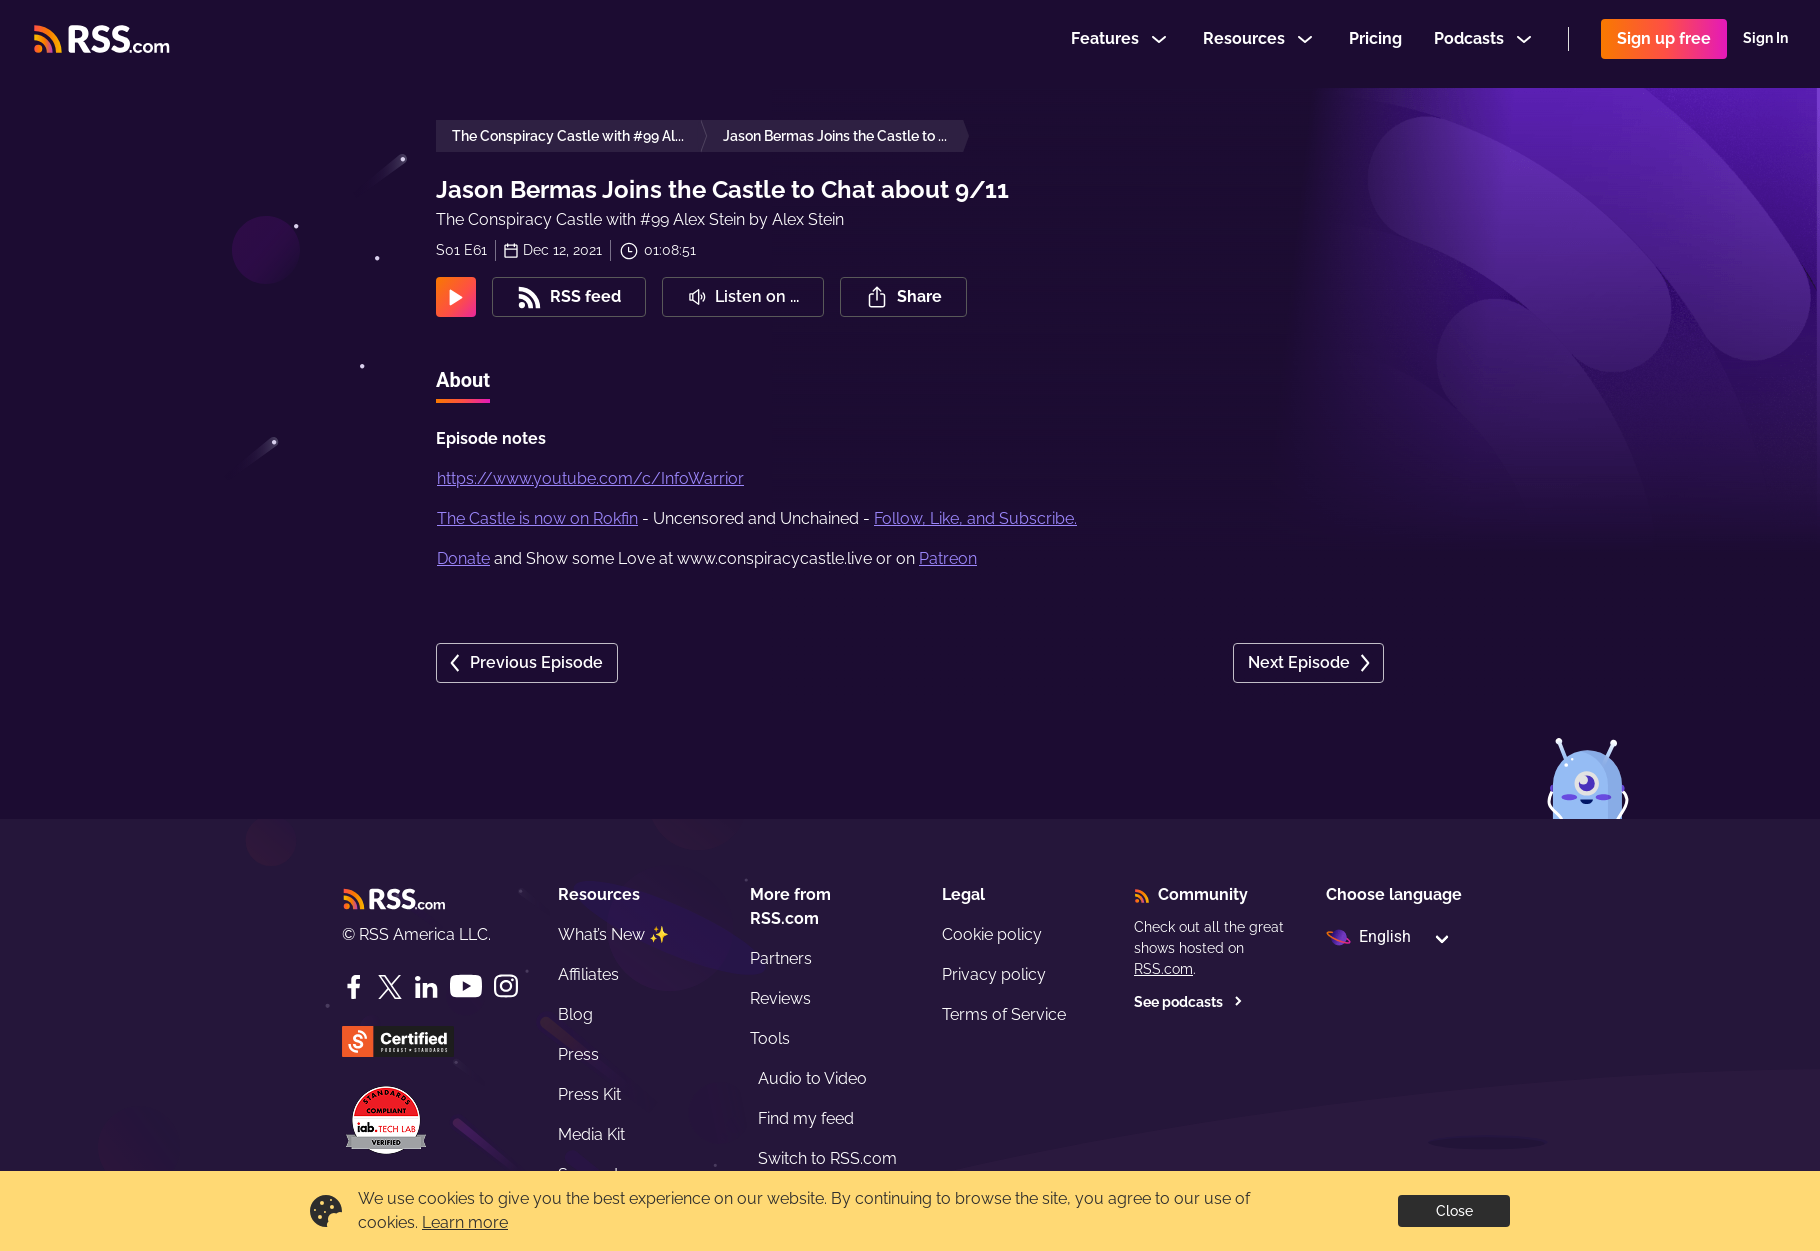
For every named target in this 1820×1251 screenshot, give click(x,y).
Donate (463, 558)
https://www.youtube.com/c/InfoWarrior (590, 478)
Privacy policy (994, 974)
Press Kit (589, 1094)
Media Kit (591, 1134)
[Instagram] (506, 986)
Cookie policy (992, 934)
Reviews (780, 998)
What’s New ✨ (613, 934)
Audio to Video (812, 1078)
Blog (575, 1014)
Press (578, 1054)
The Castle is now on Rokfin (537, 518)
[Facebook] (354, 987)
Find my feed (806, 1118)
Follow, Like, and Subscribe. (975, 518)
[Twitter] (390, 987)
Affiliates (588, 974)
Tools (770, 1038)
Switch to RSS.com (827, 1158)
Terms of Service (1004, 1014)
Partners (781, 958)
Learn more (465, 1222)
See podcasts (1188, 1002)
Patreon (948, 558)
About (463, 380)
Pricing (1375, 43)
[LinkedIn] (426, 987)
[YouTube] (466, 986)
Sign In (1765, 44)
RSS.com (1163, 969)
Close (1454, 1211)
